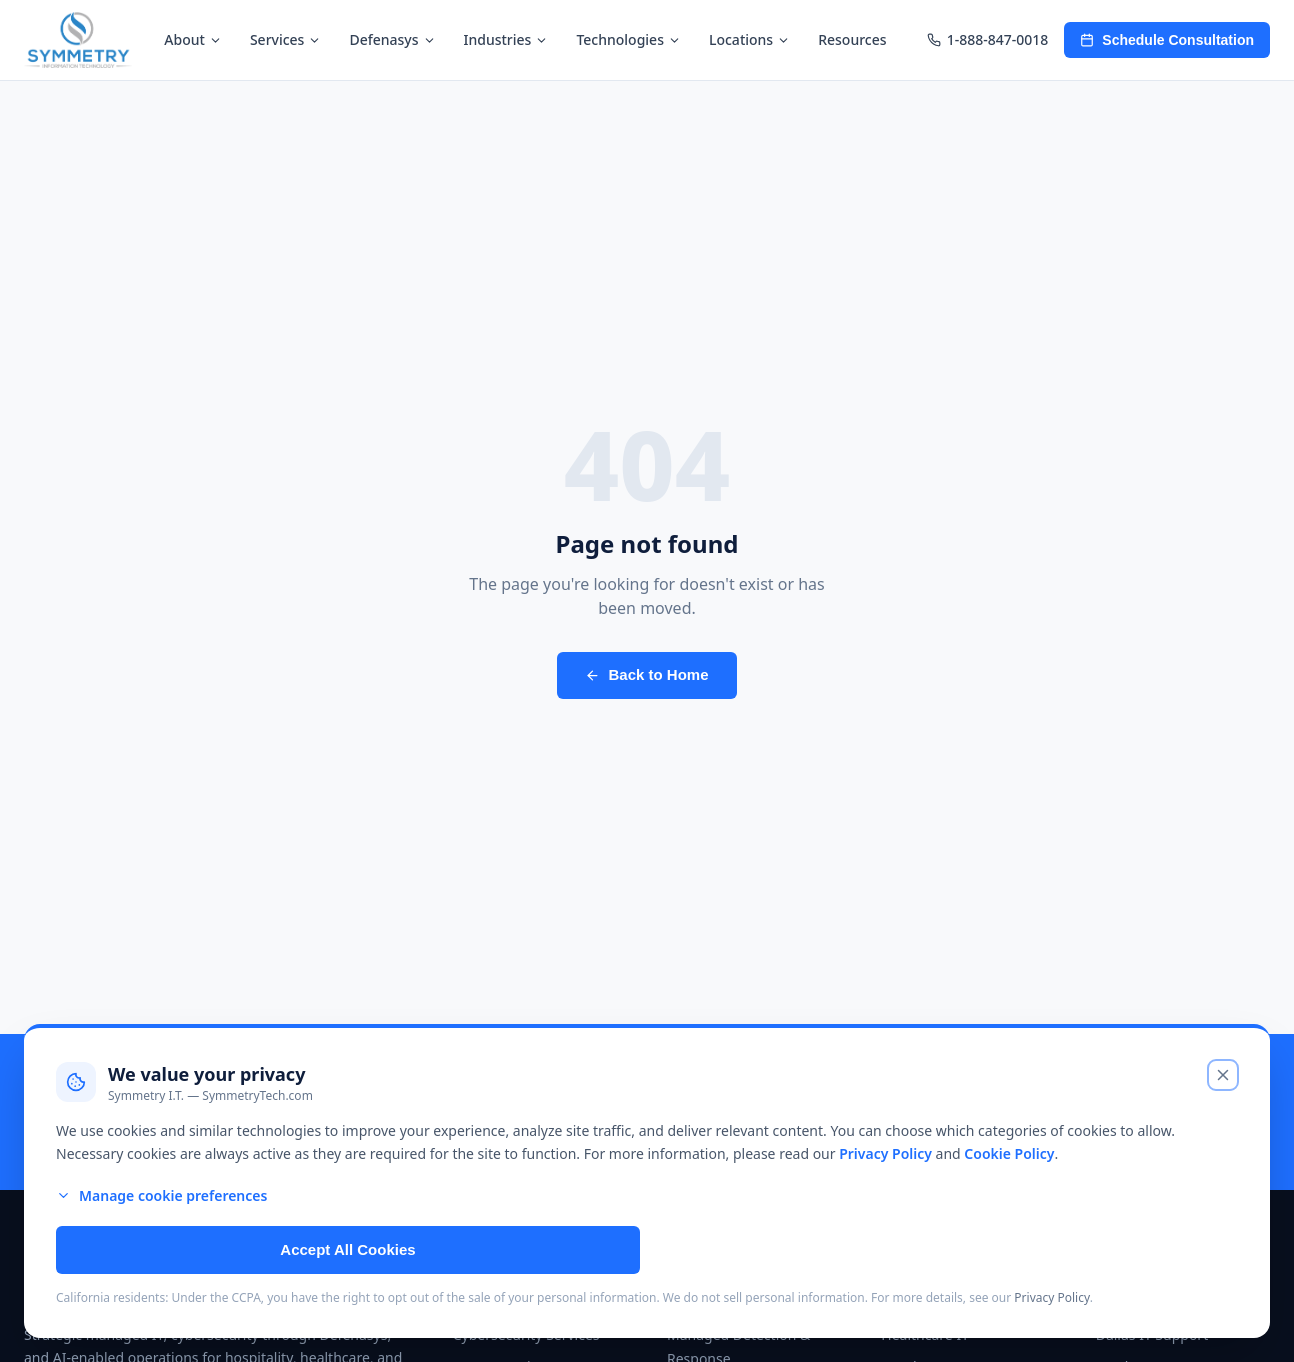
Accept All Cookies (347, 1249)
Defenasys (392, 39)
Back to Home (646, 674)
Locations (749, 39)
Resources (852, 39)
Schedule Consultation (1167, 40)
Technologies (628, 39)
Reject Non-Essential (944, 1249)
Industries (506, 39)
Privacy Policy (885, 1153)
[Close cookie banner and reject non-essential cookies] (1223, 1075)
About (193, 39)
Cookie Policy (1009, 1153)
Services (286, 39)
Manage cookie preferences (161, 1195)
